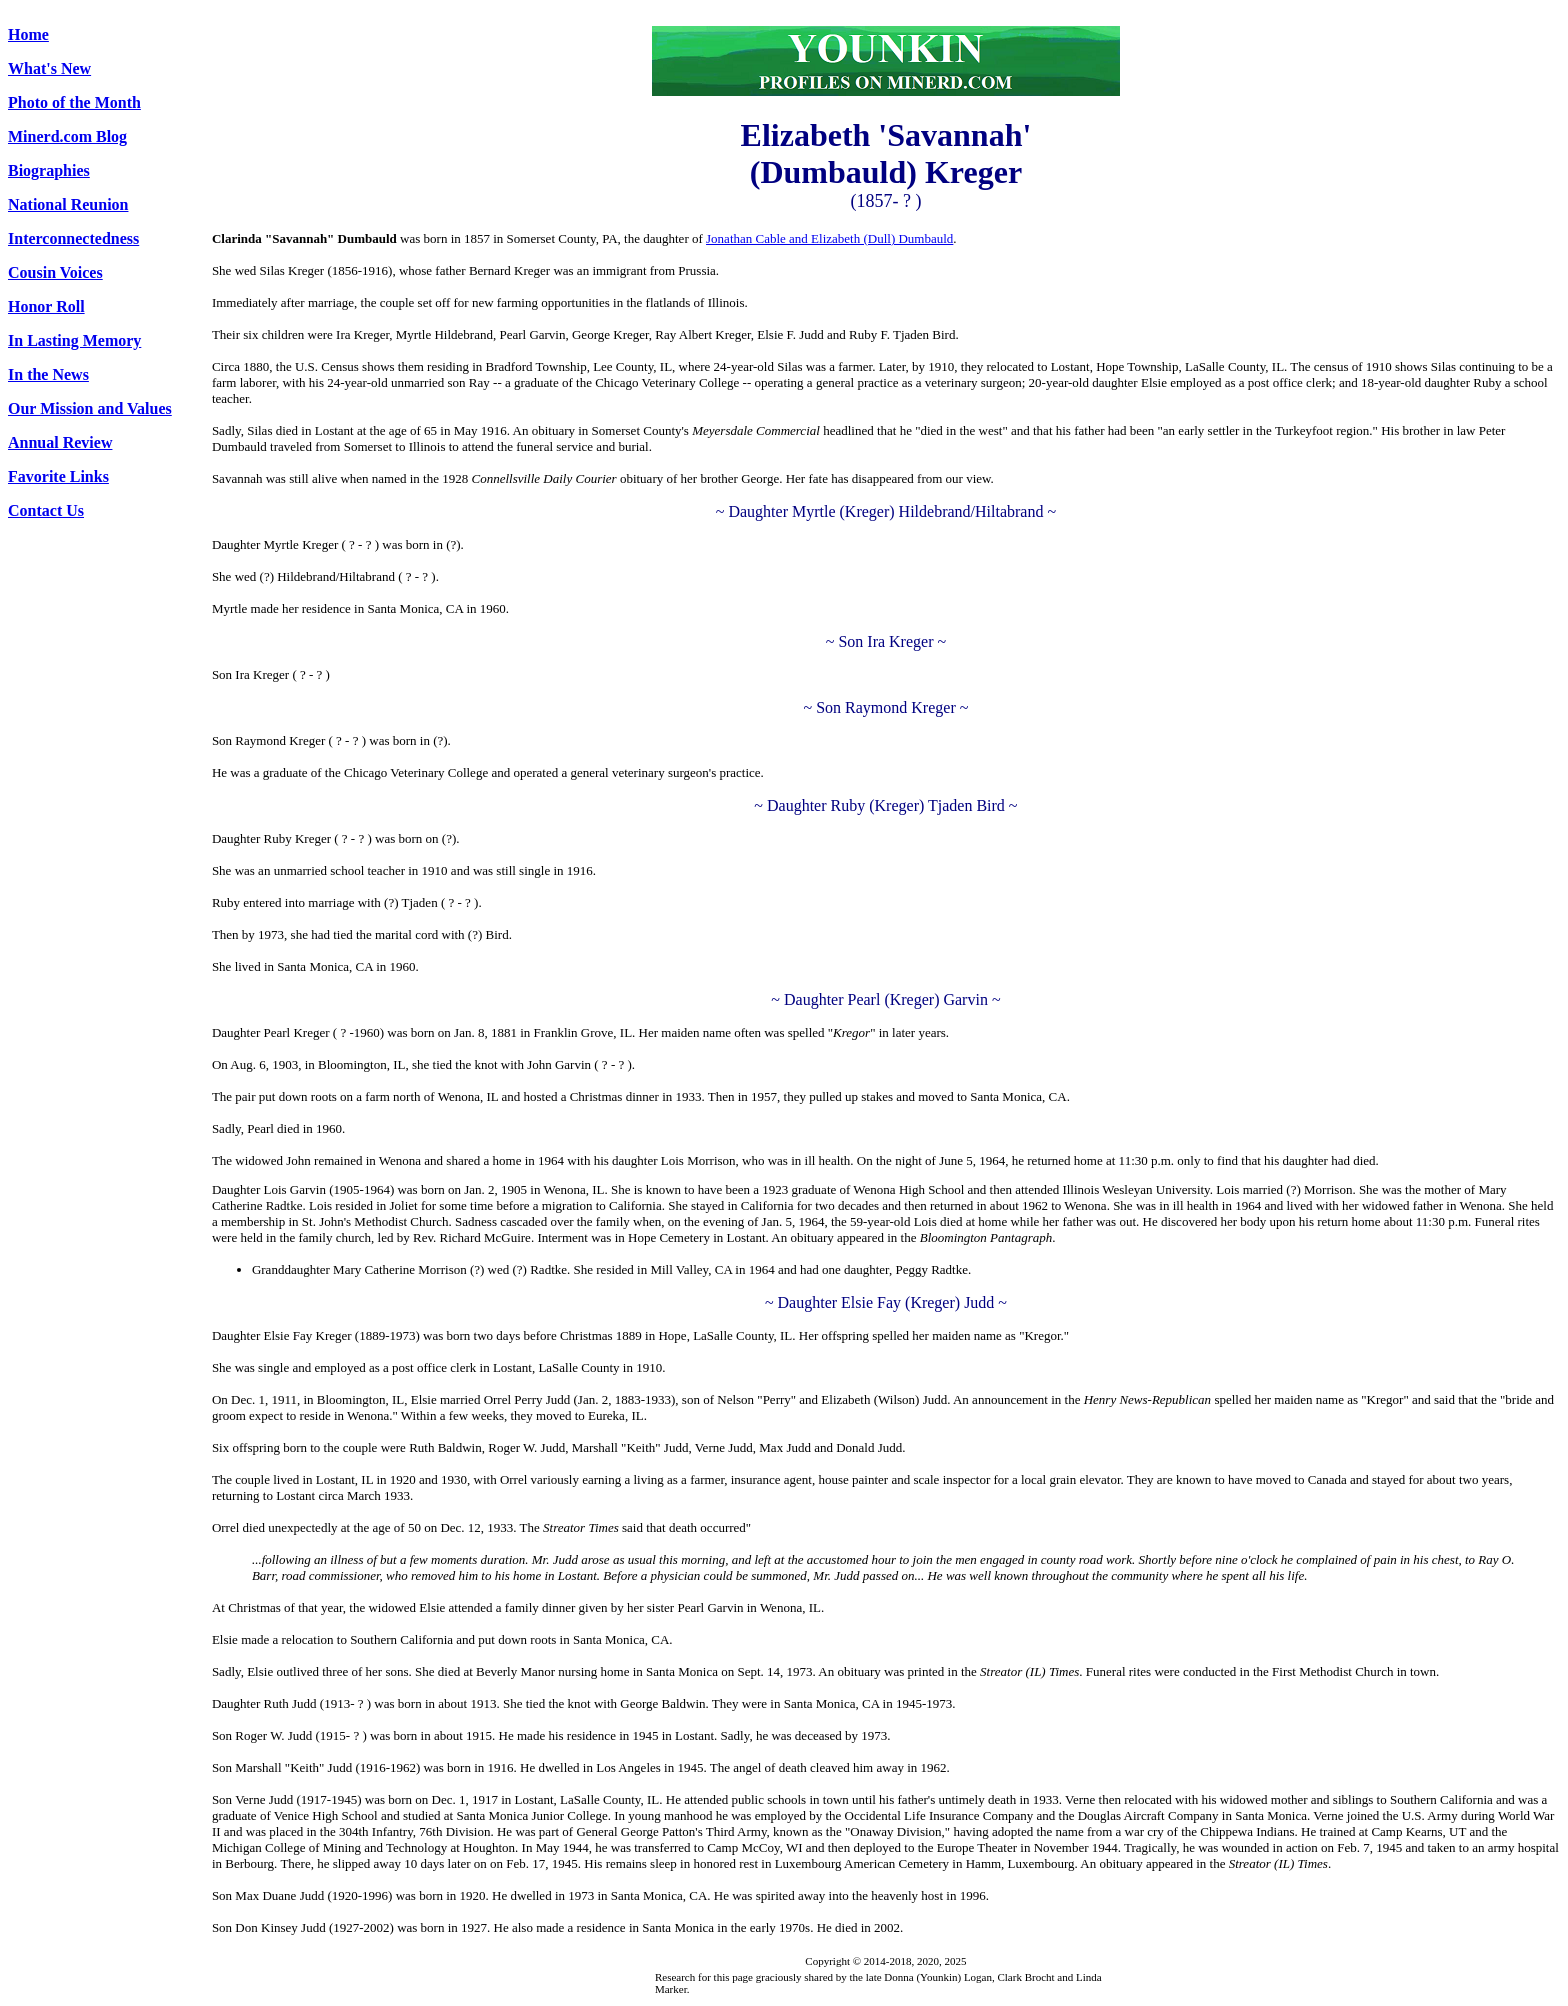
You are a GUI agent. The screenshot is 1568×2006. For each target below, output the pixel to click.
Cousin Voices (55, 272)
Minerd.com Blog (67, 136)
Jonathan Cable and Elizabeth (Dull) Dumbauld (829, 238)
